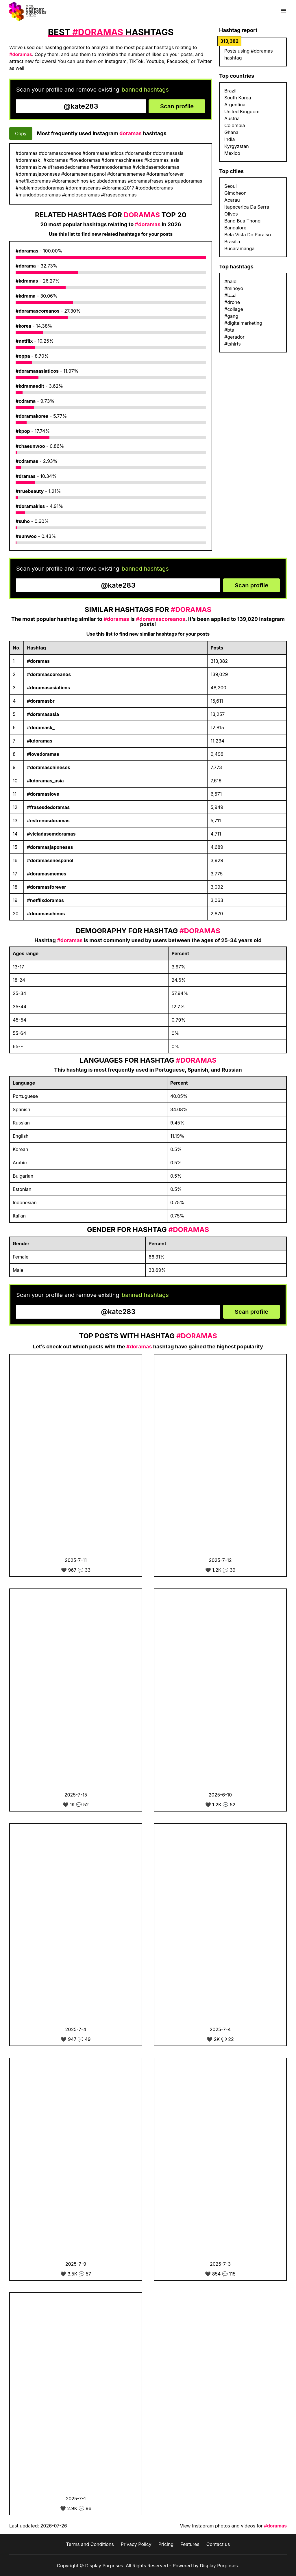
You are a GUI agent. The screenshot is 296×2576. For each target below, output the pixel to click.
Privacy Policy (136, 2544)
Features (189, 2544)
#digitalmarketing (243, 323)
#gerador (234, 337)
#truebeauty (30, 491)
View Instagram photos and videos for (233, 2526)
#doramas (27, 251)
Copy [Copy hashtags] (21, 133)
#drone (232, 302)
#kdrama (26, 296)
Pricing (166, 2544)
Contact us (218, 2544)
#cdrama (26, 401)
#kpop (23, 431)
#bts (229, 330)
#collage (233, 309)
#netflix (24, 341)
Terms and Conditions (90, 2544)
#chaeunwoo (30, 446)
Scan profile (177, 106)
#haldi (231, 281)
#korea (23, 326)
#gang (231, 316)
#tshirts (232, 344)
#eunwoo (26, 536)
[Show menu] (283, 10)
